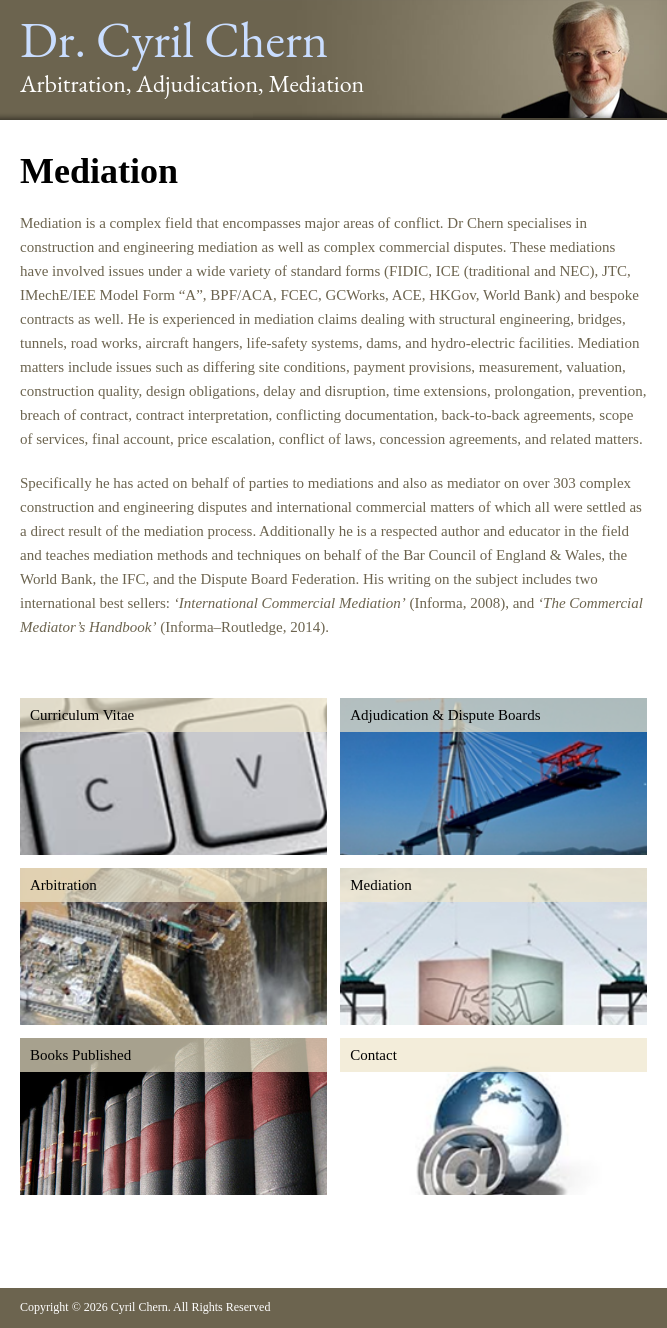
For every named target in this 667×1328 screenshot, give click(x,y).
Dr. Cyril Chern (174, 39)
